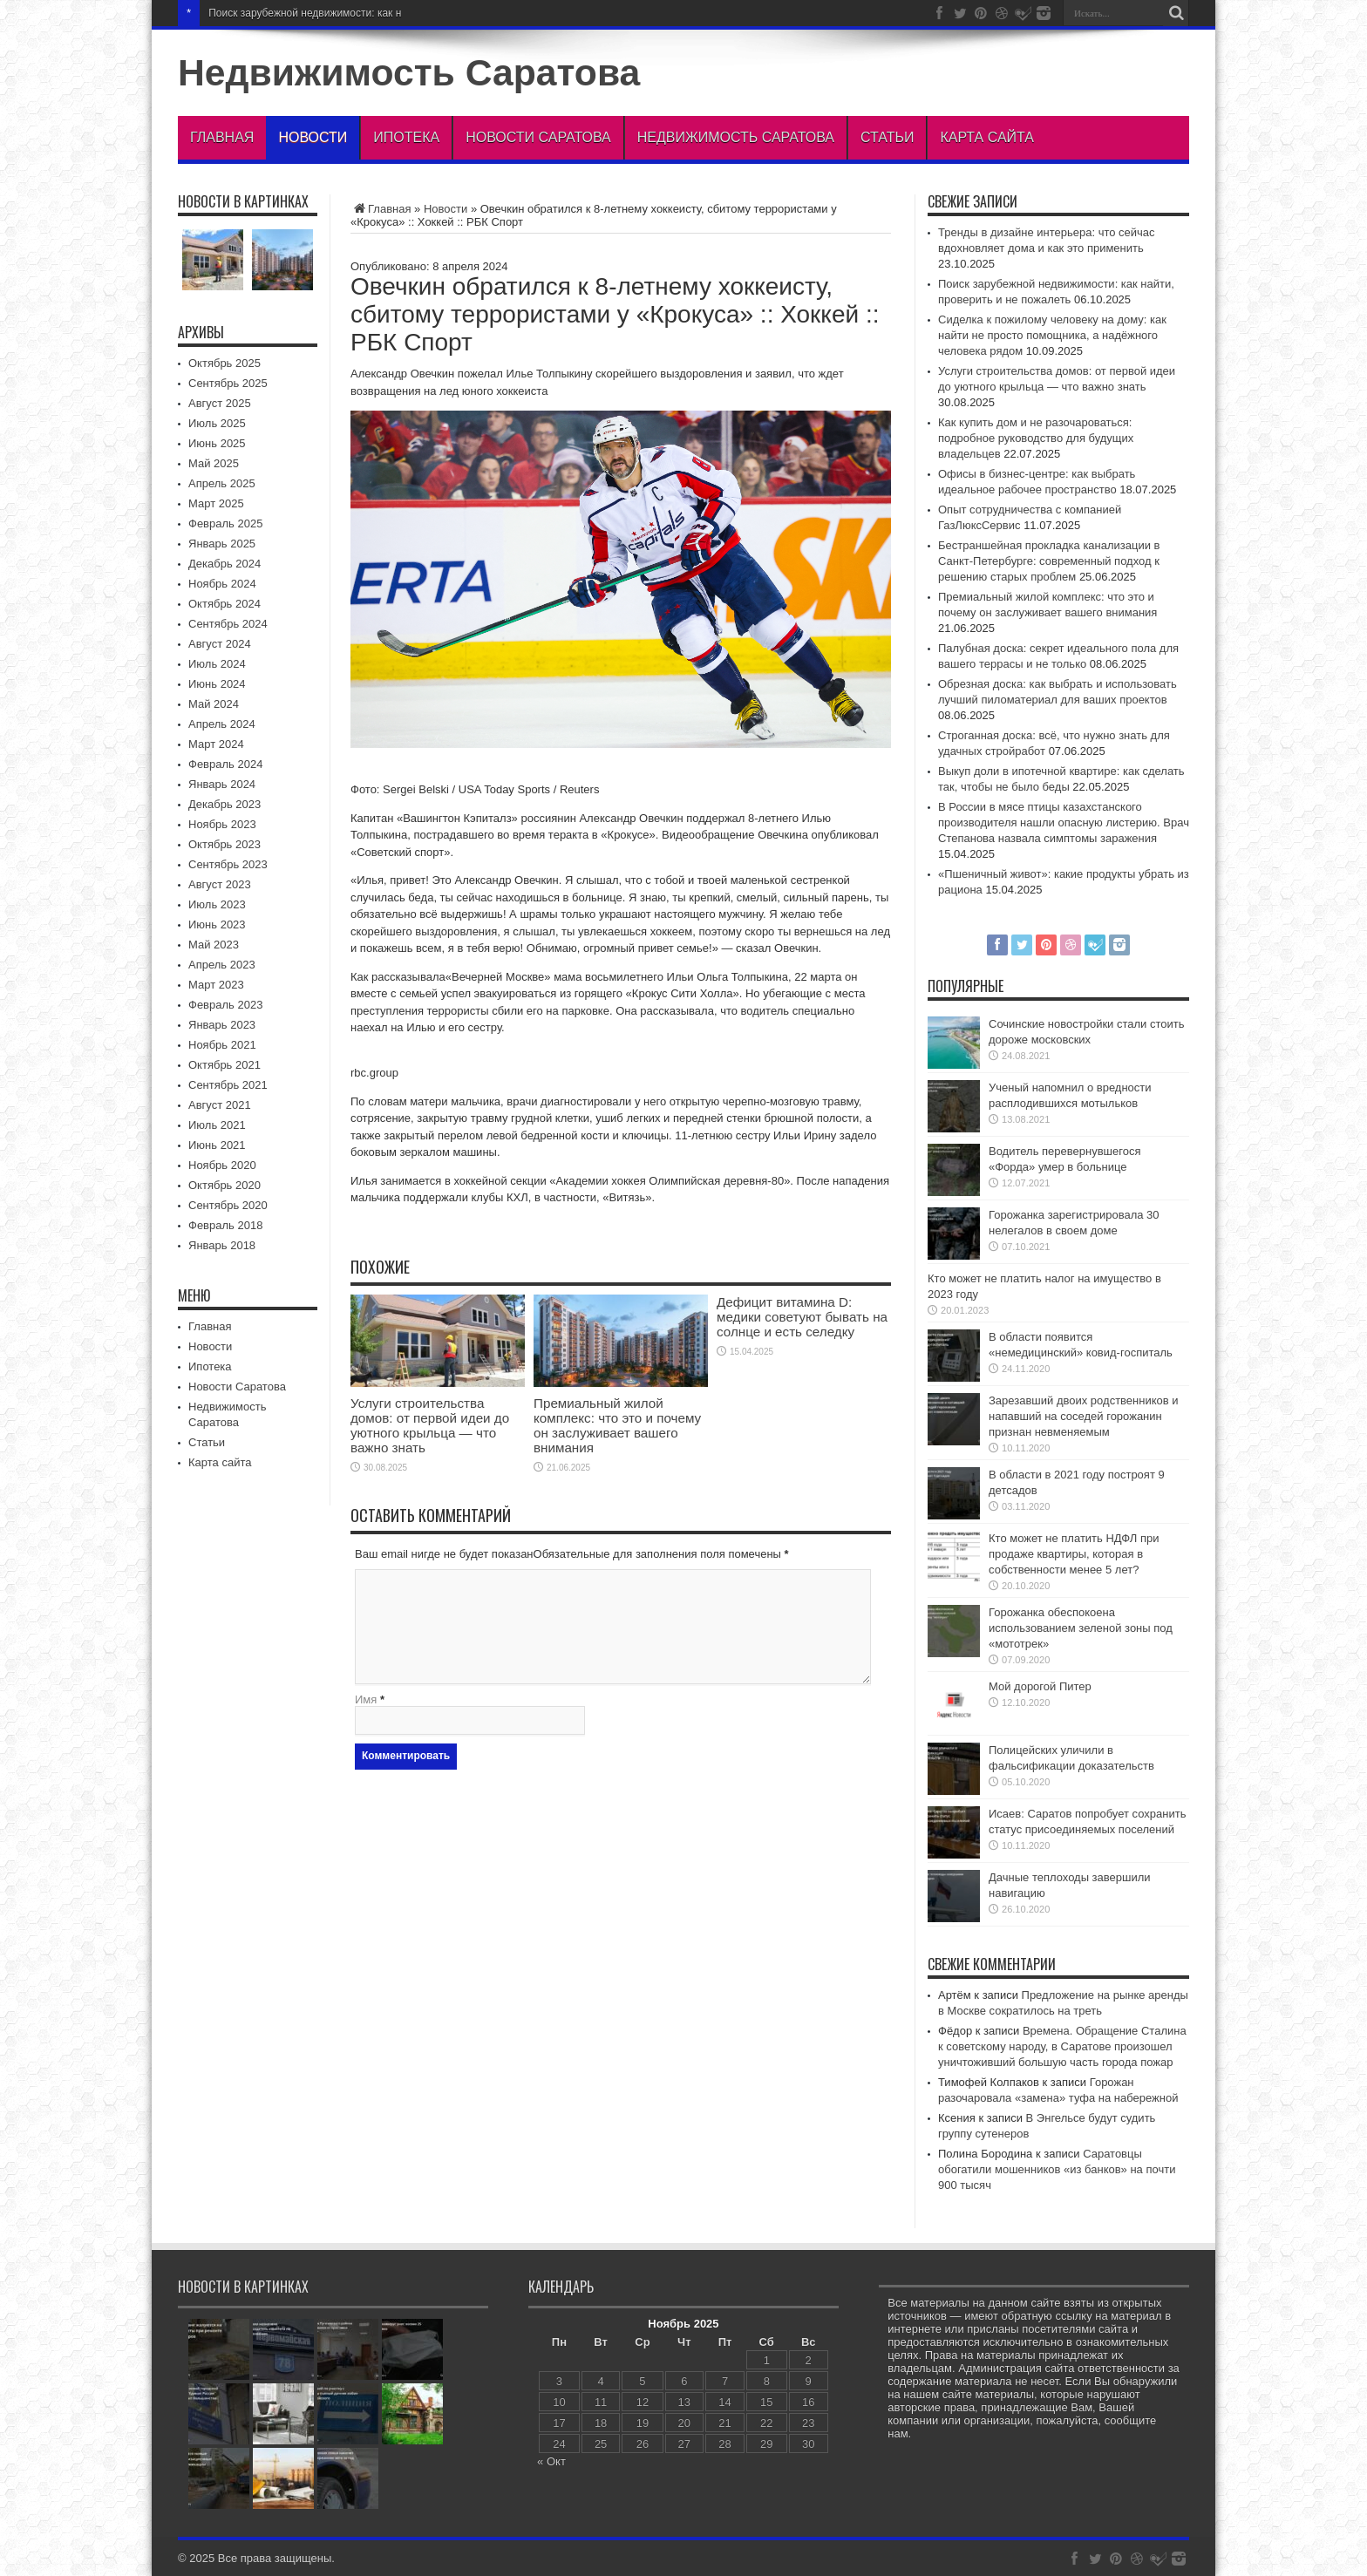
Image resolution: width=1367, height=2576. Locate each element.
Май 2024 (213, 703)
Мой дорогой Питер (1040, 1686)
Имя (366, 1699)
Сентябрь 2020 (228, 1205)
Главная (222, 137)
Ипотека (406, 137)
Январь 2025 (221, 543)
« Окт (551, 2461)
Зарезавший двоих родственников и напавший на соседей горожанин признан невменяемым (1084, 1416)
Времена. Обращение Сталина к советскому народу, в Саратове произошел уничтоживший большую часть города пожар (1062, 2046)
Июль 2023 (217, 904)
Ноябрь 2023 (222, 824)
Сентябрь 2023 (228, 864)
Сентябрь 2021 (228, 1084)
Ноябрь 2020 (222, 1165)
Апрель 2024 (221, 724)
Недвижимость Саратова (409, 72)
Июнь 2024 (217, 683)
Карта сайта (987, 137)
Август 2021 (219, 1104)
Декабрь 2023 (224, 804)
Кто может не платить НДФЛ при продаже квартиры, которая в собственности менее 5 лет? (1074, 1554)
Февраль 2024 (225, 764)
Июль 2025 (217, 423)
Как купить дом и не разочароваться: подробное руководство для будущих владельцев (1035, 438)
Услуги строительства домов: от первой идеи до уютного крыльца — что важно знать (429, 1425)
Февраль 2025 (225, 523)
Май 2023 (213, 944)
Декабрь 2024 (224, 563)
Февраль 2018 (225, 1225)
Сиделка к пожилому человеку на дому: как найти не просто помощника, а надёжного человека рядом (1052, 335)
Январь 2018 (221, 1245)
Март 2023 (216, 984)
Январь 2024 (221, 784)
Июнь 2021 (217, 1145)
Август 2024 (219, 643)
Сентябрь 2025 (228, 383)
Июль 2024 (217, 663)
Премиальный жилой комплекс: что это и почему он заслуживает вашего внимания (617, 1425)
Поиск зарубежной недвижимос (284, 13)
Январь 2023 (221, 1024)
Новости (312, 137)
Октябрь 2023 (224, 844)
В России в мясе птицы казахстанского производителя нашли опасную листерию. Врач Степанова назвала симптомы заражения (1063, 822)
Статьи (887, 137)
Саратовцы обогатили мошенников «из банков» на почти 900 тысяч (1056, 2169)
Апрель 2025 (221, 483)
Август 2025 (219, 403)
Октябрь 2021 (224, 1064)
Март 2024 (216, 744)
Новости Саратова (538, 137)
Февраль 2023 (225, 1004)
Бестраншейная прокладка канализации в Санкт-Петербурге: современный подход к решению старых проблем (1049, 561)
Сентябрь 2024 (228, 623)
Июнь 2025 (217, 443)
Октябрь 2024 (224, 603)
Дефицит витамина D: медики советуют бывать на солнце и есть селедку (802, 1317)
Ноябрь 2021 (222, 1044)
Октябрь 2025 (224, 363)
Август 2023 (219, 884)
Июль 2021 (217, 1125)
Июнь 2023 (217, 924)
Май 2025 (213, 463)
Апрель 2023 (221, 964)
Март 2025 (216, 503)
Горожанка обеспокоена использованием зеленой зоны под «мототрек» (1081, 1628)
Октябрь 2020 (224, 1185)
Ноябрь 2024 (222, 583)
